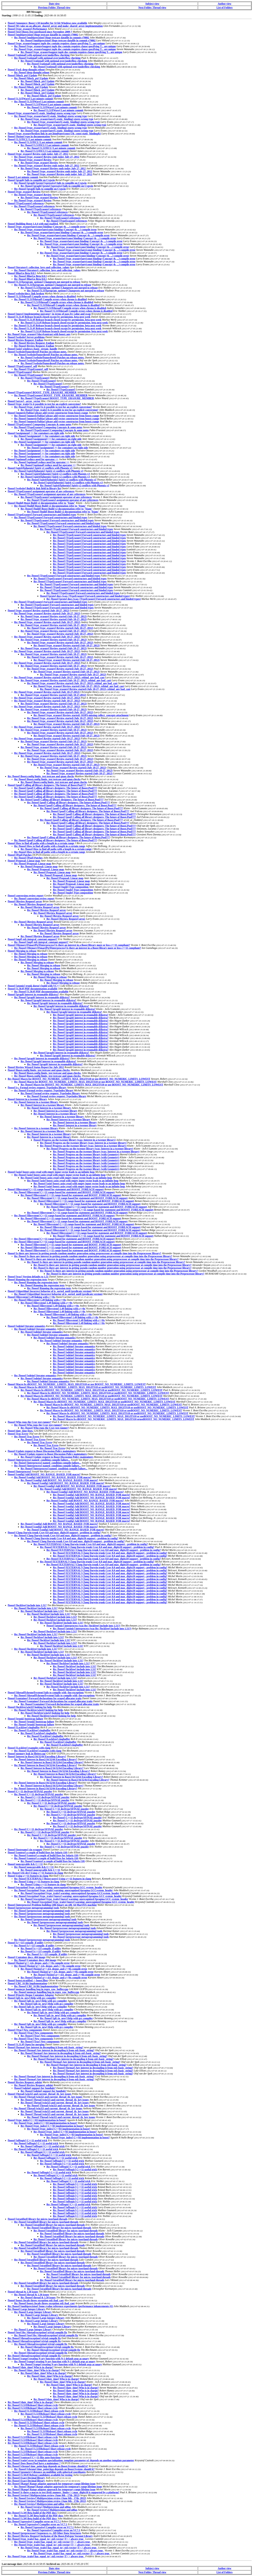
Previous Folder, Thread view (54, 7)
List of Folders (225, 7)
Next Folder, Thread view (152, 7)
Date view (54, 3)
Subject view (152, 3)
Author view (224, 3)
